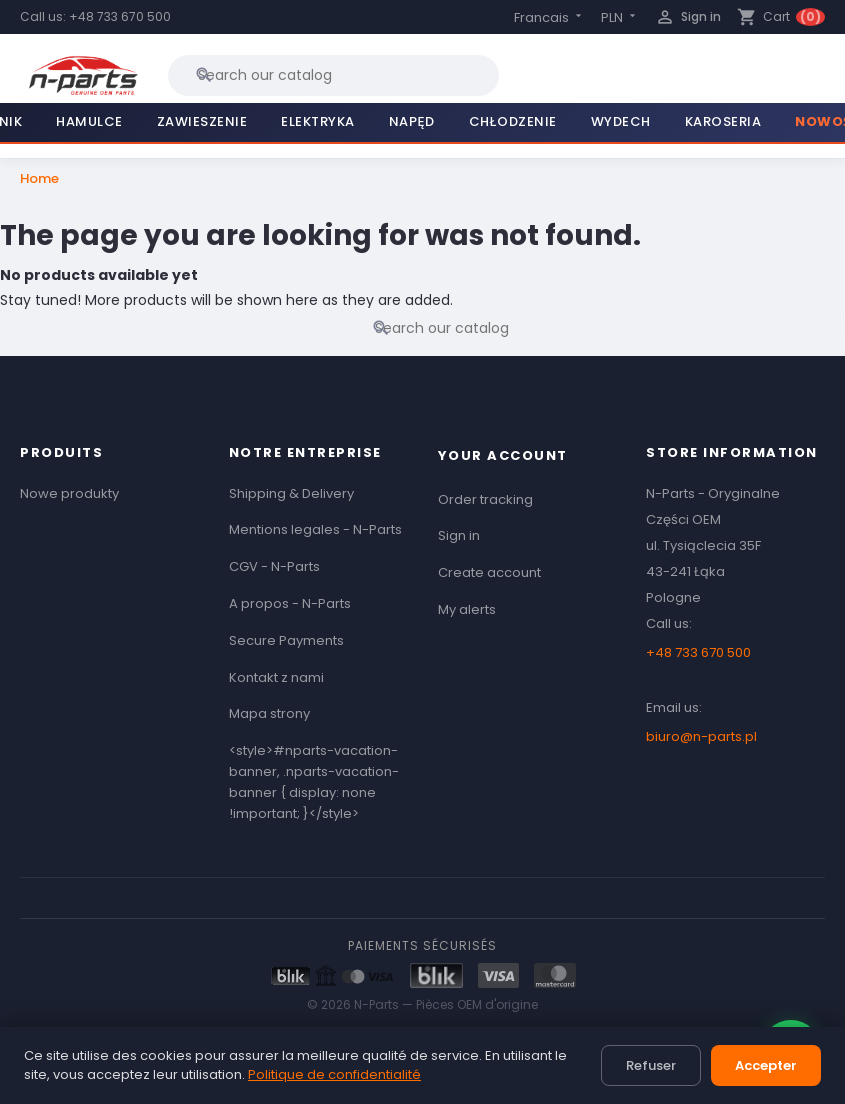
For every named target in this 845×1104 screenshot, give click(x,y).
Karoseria (723, 121)
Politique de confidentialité (334, 1074)
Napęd (412, 121)
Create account (489, 572)
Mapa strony (269, 713)
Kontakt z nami (276, 677)
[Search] (333, 75)
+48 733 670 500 (120, 16)
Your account (503, 455)
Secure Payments (286, 640)
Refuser (651, 1065)
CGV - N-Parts (274, 566)
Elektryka (318, 121)
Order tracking (485, 499)
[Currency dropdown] (620, 17)
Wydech (621, 121)
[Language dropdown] (549, 17)
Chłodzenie (513, 121)
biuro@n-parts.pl (701, 736)
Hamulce (89, 121)
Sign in (459, 535)
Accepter (766, 1065)
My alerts (467, 609)
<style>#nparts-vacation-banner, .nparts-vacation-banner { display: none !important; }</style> (314, 781)
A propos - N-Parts (290, 603)
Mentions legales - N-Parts (315, 529)
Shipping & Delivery (291, 493)
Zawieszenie (202, 121)
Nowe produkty (69, 493)
